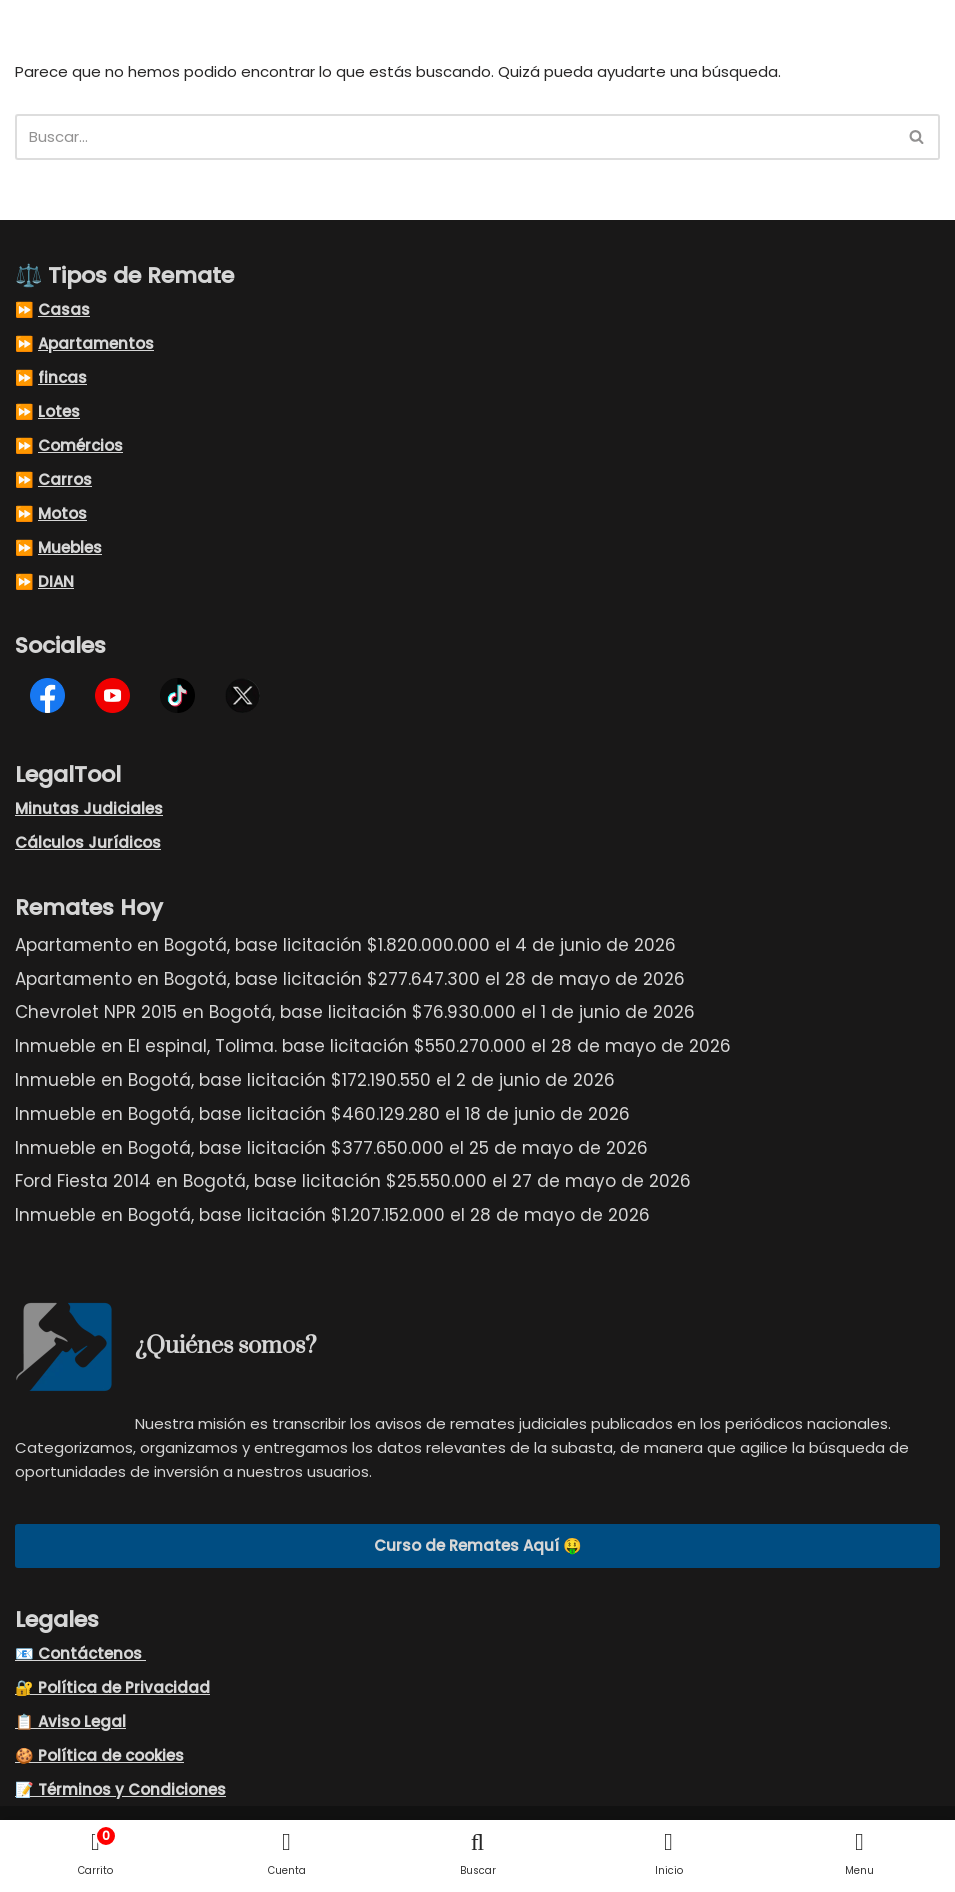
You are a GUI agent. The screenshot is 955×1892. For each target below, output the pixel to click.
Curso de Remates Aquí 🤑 (478, 1546)
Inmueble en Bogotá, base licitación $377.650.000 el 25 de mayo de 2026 (331, 1149)
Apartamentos (96, 344)
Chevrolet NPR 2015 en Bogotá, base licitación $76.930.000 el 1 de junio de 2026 (355, 1013)
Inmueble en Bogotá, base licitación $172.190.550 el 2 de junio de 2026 (315, 1081)
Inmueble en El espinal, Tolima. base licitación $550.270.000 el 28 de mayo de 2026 (373, 1047)
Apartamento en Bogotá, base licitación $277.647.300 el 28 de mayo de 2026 (350, 980)
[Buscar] (455, 137)
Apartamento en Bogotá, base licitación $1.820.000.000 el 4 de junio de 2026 (345, 946)
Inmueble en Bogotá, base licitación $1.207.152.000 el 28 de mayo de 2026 (332, 1216)
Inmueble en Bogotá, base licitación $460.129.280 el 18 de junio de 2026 (322, 1115)
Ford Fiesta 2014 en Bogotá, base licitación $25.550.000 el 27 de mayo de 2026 (353, 1182)
